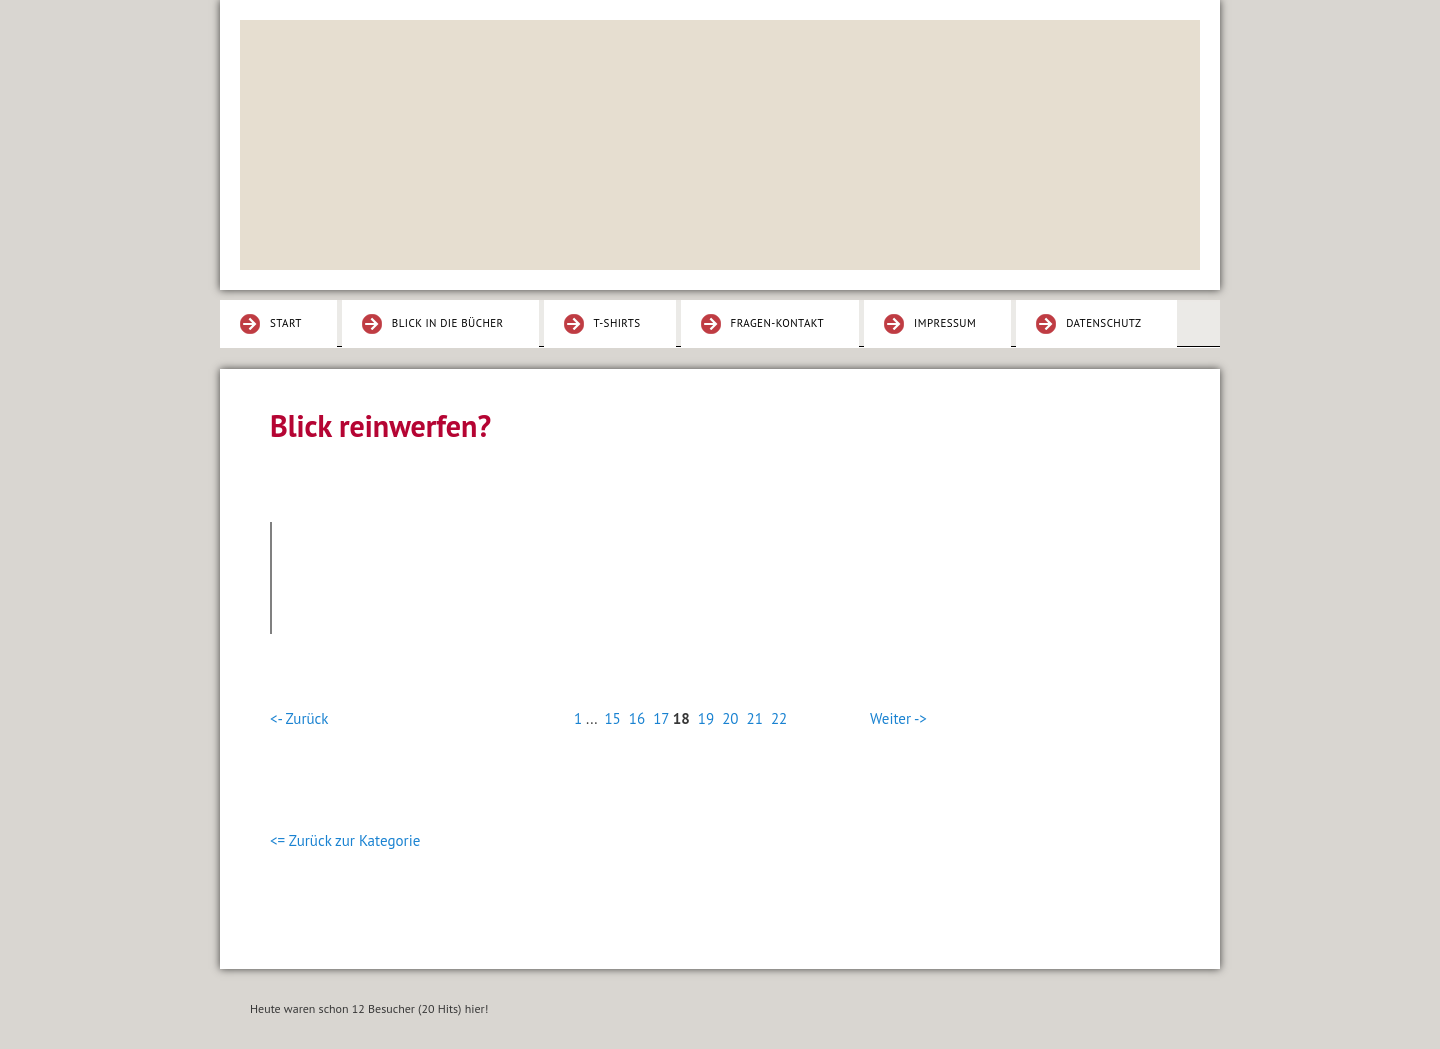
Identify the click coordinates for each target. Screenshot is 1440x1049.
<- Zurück (299, 718)
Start (286, 323)
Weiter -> (898, 718)
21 (755, 718)
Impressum (945, 323)
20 (730, 718)
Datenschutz (1103, 323)
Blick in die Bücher (448, 323)
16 (637, 718)
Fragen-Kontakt (778, 323)
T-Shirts (617, 323)
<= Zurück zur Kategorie (345, 840)
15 (612, 718)
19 (706, 718)
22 (779, 718)
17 (661, 718)
